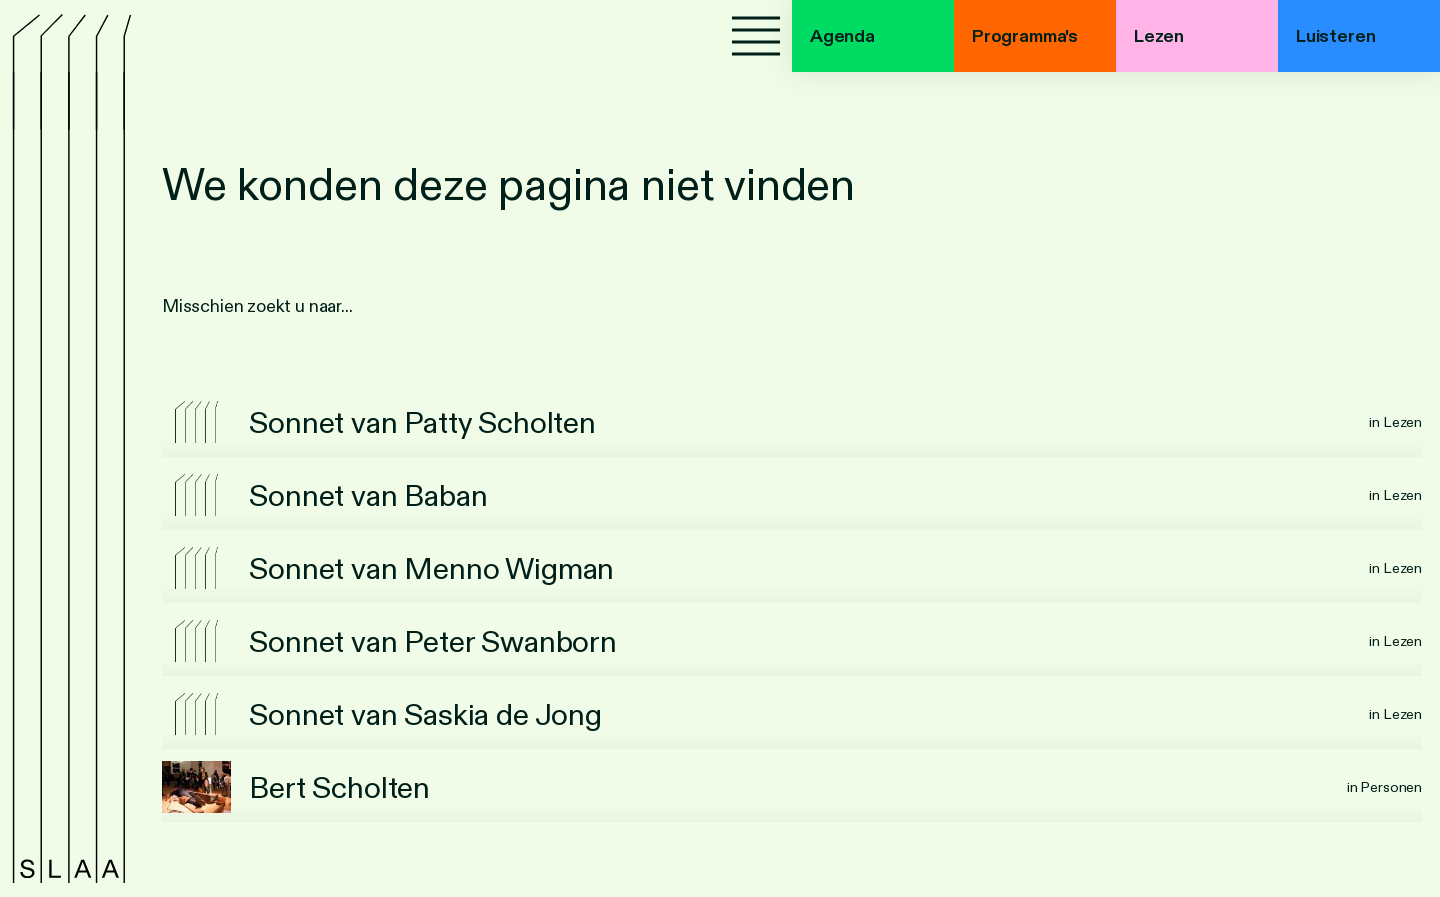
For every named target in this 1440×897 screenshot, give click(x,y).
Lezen (1159, 36)
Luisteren (1335, 36)
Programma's (1025, 36)
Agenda (842, 36)
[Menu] (756, 36)
